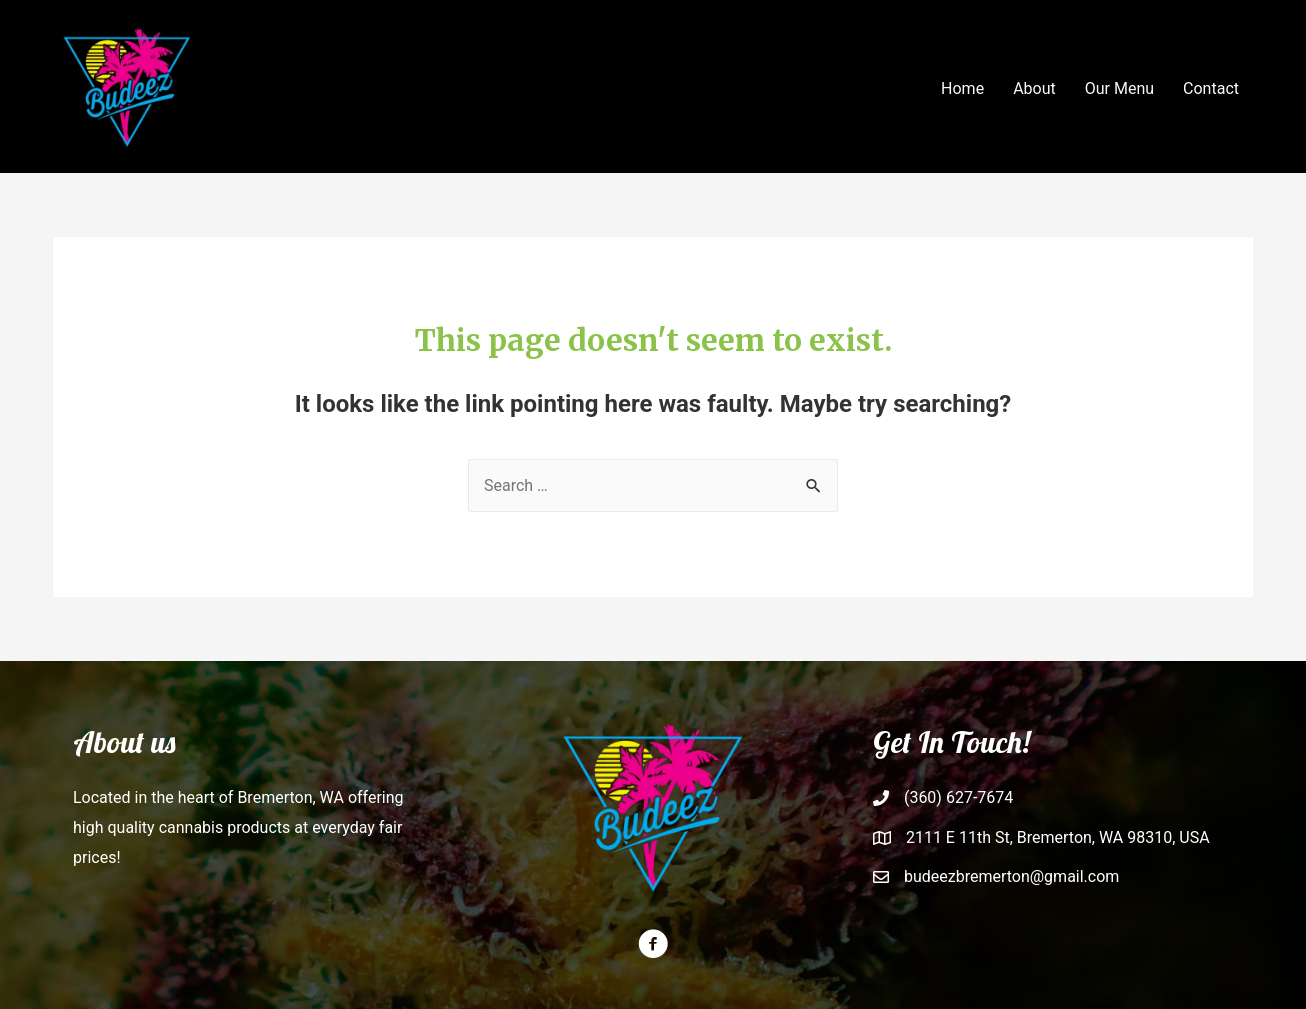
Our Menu (1119, 88)
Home (962, 88)
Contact (1211, 88)
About (1034, 88)
